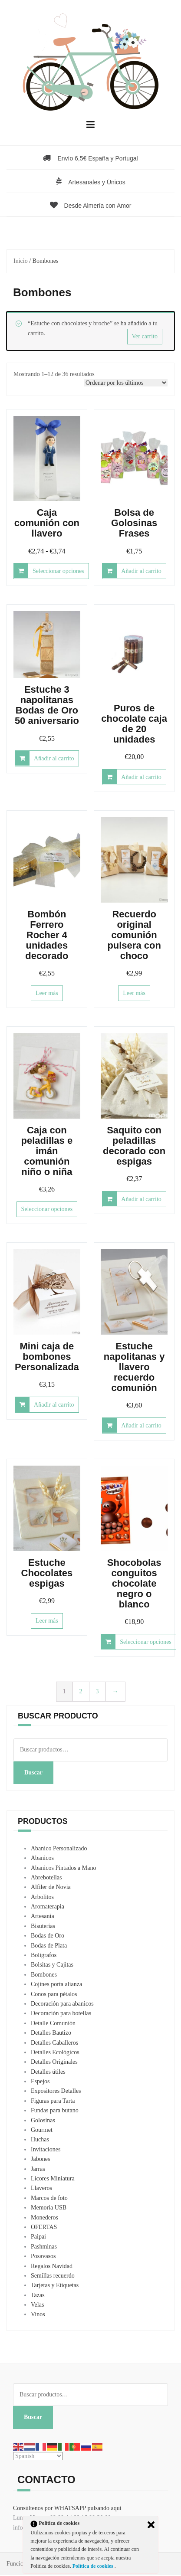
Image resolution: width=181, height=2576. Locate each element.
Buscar (33, 1772)
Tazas (38, 2295)
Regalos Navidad (51, 2266)
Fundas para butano (55, 2110)
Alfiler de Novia (51, 1887)
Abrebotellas (46, 1877)
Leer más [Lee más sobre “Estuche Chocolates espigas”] (47, 1620)
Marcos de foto (49, 2198)
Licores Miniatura (53, 2178)
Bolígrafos (43, 1955)
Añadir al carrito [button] (141, 571)
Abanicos (42, 1858)
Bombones (44, 1974)
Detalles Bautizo (51, 2032)
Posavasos (43, 2256)
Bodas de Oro (47, 1935)
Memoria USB (48, 2207)
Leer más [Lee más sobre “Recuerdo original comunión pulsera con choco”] (134, 993)
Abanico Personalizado (59, 1848)
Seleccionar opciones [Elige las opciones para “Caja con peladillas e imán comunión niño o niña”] (47, 1209)
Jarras (38, 2169)
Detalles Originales (54, 2062)
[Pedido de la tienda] (126, 382)
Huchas (40, 2139)
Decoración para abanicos (62, 2003)
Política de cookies (93, 2566)
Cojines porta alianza (56, 1984)
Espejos (40, 2081)
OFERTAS (44, 2227)
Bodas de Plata (49, 1945)
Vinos (38, 2314)
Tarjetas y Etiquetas (55, 2285)
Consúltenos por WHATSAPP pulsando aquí (67, 2508)
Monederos (44, 2217)
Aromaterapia (47, 1906)
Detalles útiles (48, 2072)
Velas (37, 2304)
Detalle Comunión (53, 2023)
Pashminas (44, 2246)
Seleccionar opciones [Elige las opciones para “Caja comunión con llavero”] (58, 571)
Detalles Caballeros (54, 2042)
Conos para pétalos (54, 1994)
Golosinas (43, 2120)
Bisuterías (43, 1926)
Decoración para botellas (61, 2013)
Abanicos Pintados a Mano (63, 1868)
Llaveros (41, 2188)
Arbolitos (42, 1897)
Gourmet (42, 2130)
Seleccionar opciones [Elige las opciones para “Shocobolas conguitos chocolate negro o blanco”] (145, 1642)
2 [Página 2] (80, 1691)
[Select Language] (38, 2456)
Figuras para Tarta (53, 2101)
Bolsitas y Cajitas (52, 1964)
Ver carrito (145, 336)
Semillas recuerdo (53, 2275)
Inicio (20, 261)
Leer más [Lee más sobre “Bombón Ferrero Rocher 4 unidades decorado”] (47, 993)
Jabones (40, 2159)
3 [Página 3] (97, 1691)
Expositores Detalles (56, 2091)
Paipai (38, 2236)
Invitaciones (45, 2149)
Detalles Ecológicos (55, 2052)
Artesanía (42, 1916)
